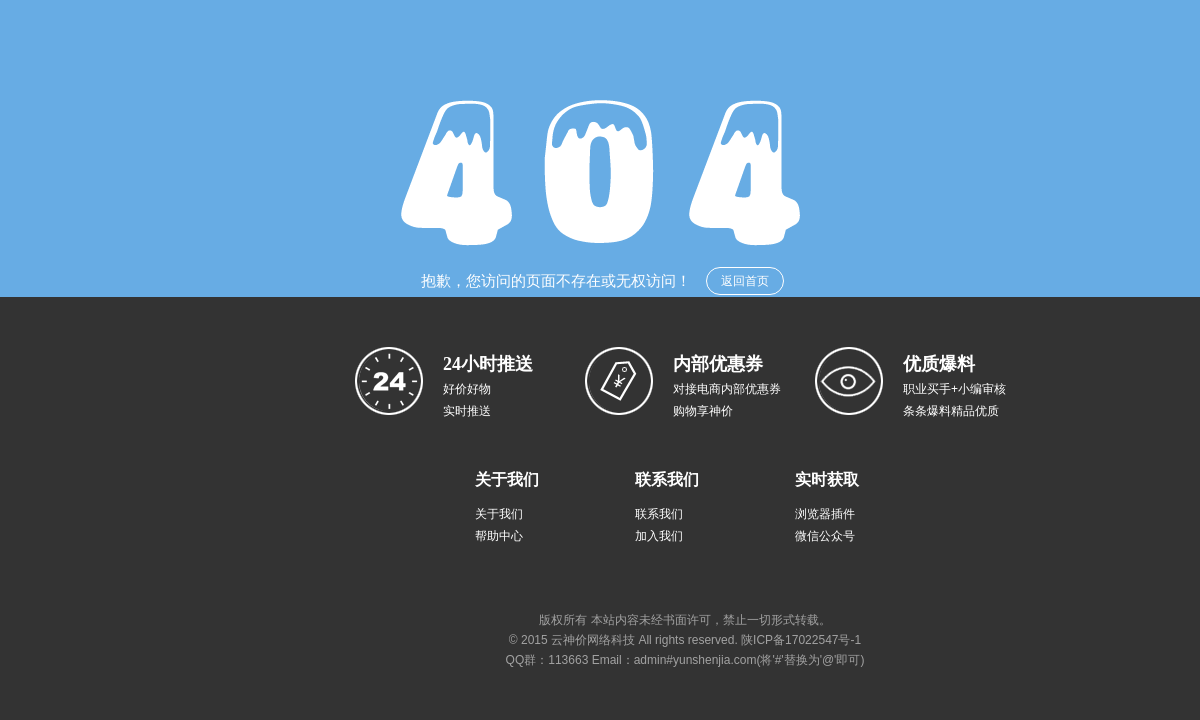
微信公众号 (825, 536)
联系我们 (659, 514)
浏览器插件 (825, 514)
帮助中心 (499, 536)
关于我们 (499, 514)
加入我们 (659, 536)
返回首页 (745, 281)
